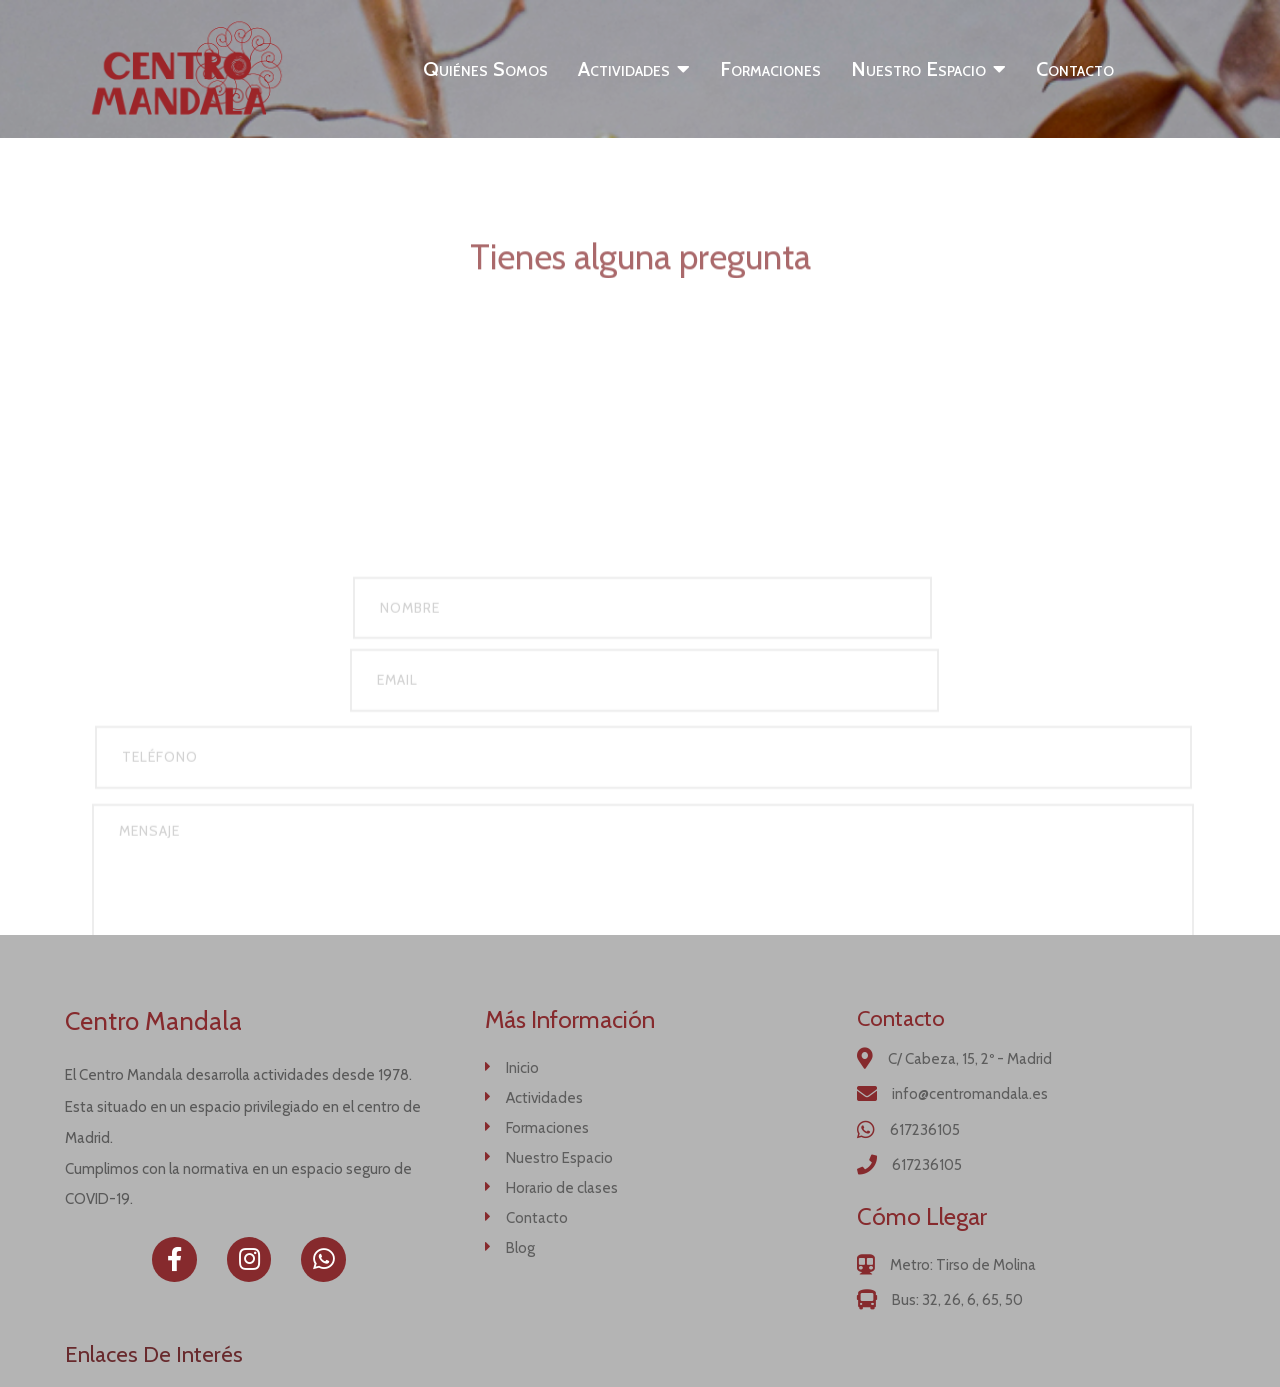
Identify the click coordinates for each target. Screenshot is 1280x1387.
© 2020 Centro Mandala (640, 1348)
